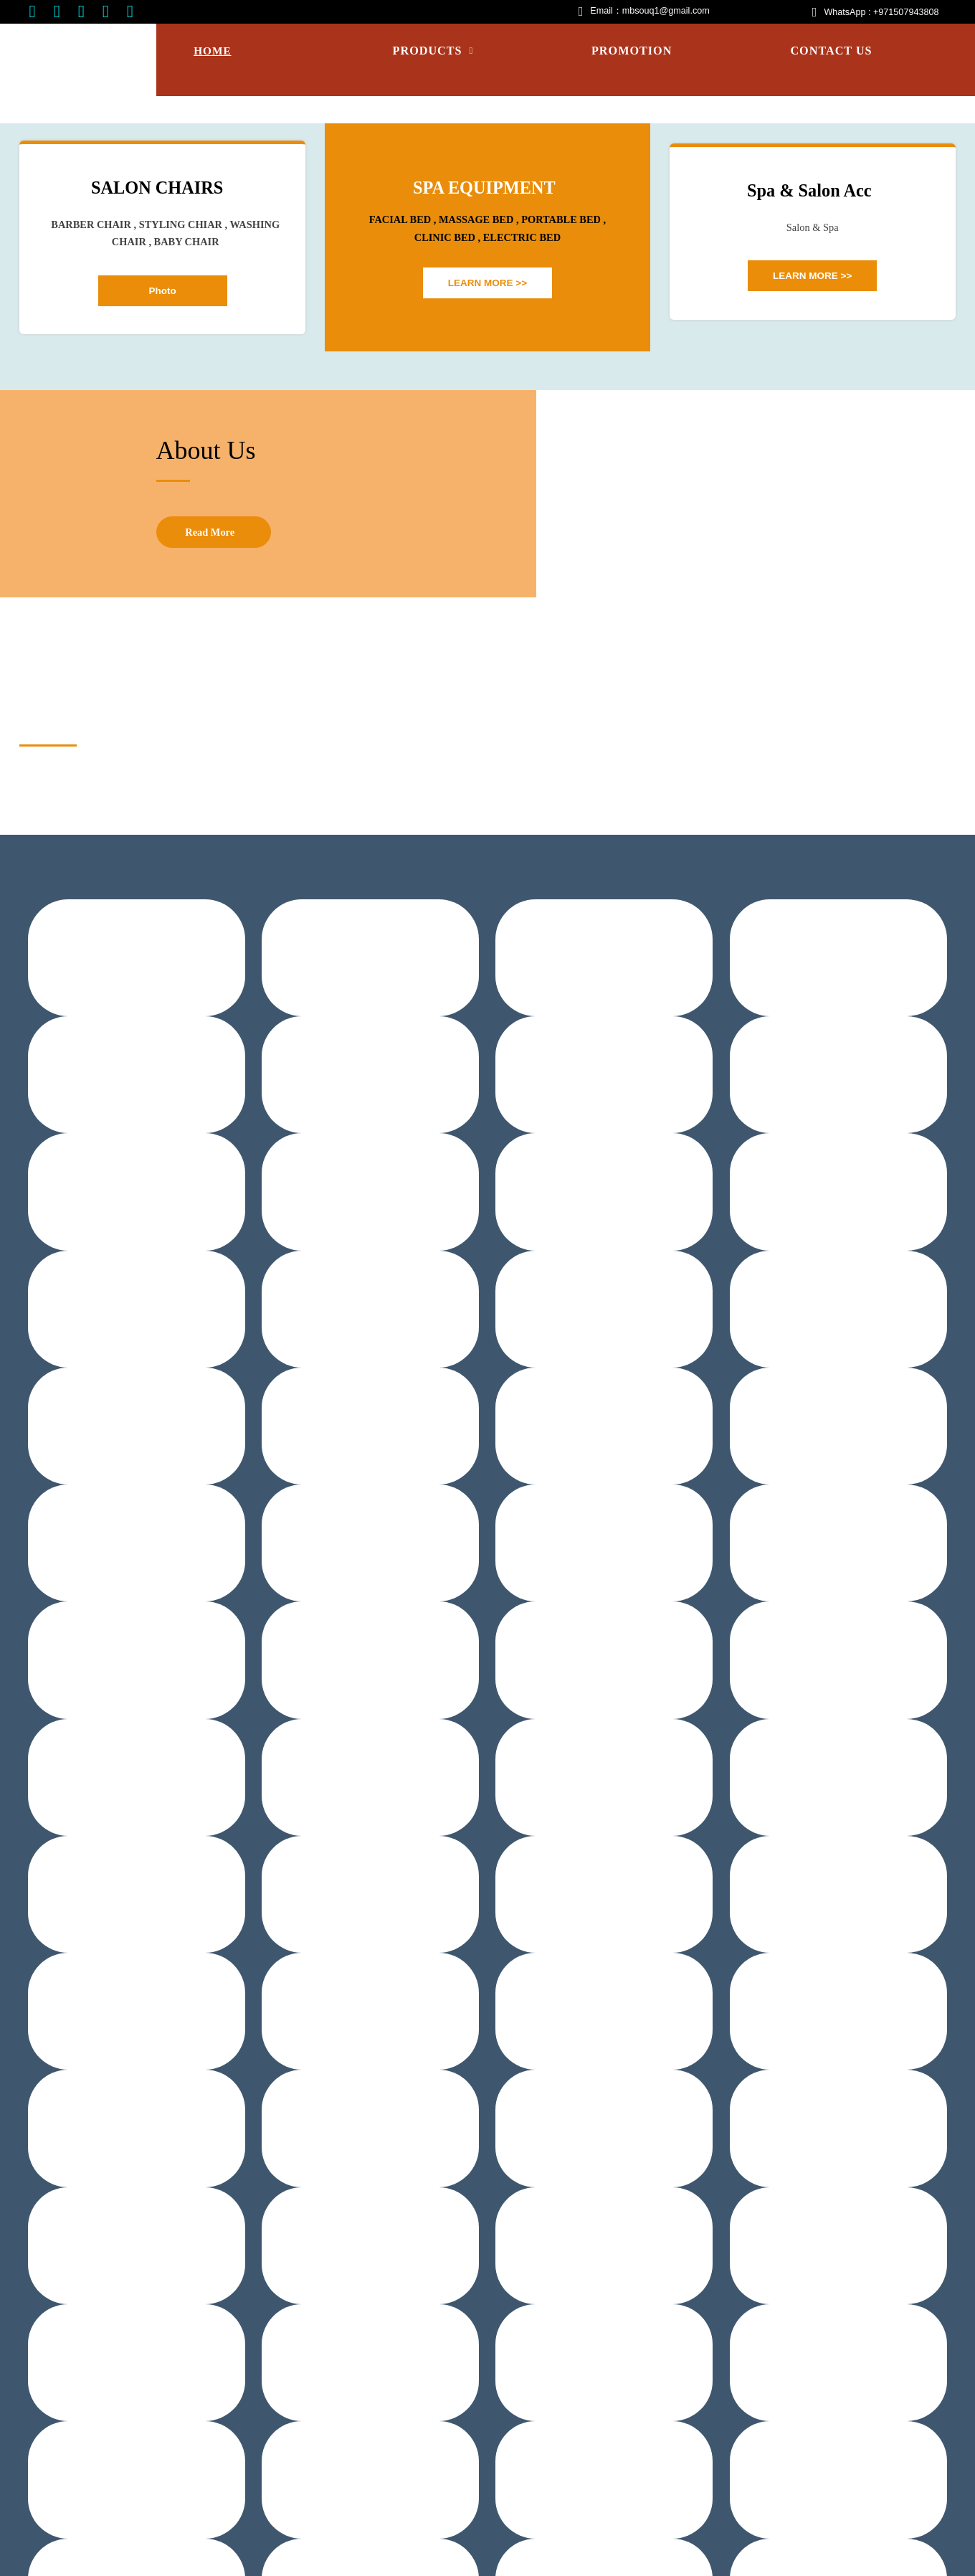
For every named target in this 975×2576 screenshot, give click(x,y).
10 (544, 372)
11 (559, 372)
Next (950, 243)
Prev (25, 243)
